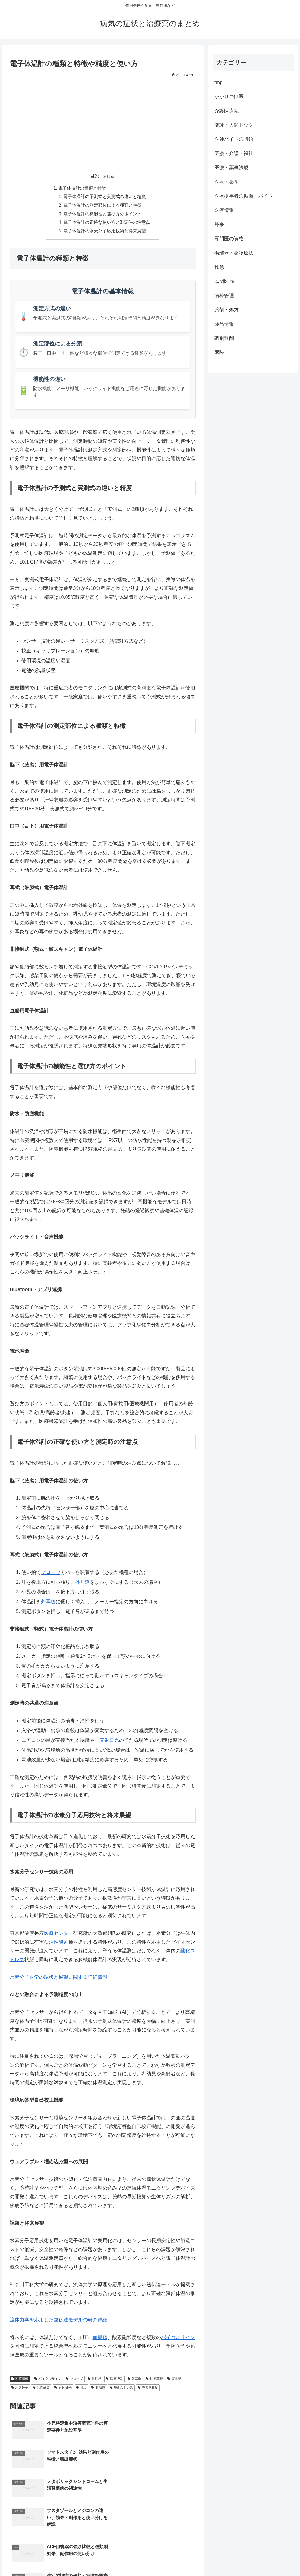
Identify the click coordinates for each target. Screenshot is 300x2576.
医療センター (58, 1934)
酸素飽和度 (148, 2389)
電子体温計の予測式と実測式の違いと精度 (105, 196)
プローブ (50, 1573)
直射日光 (109, 1741)
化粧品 (94, 2380)
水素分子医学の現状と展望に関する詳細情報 (58, 1978)
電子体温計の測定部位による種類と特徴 (103, 205)
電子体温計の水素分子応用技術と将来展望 (105, 232)
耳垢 (81, 2389)
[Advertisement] (103, 120)
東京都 (174, 2380)
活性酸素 (58, 1943)
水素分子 (19, 2389)
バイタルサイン (178, 2338)
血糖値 (100, 2338)
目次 (95, 176)
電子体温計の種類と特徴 (82, 188)
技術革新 (154, 2380)
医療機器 (114, 2380)
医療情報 (20, 2380)
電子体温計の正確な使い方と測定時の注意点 (107, 223)
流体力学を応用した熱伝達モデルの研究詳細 (58, 2321)
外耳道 (82, 1583)
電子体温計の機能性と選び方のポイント (103, 214)
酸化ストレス (121, 2389)
